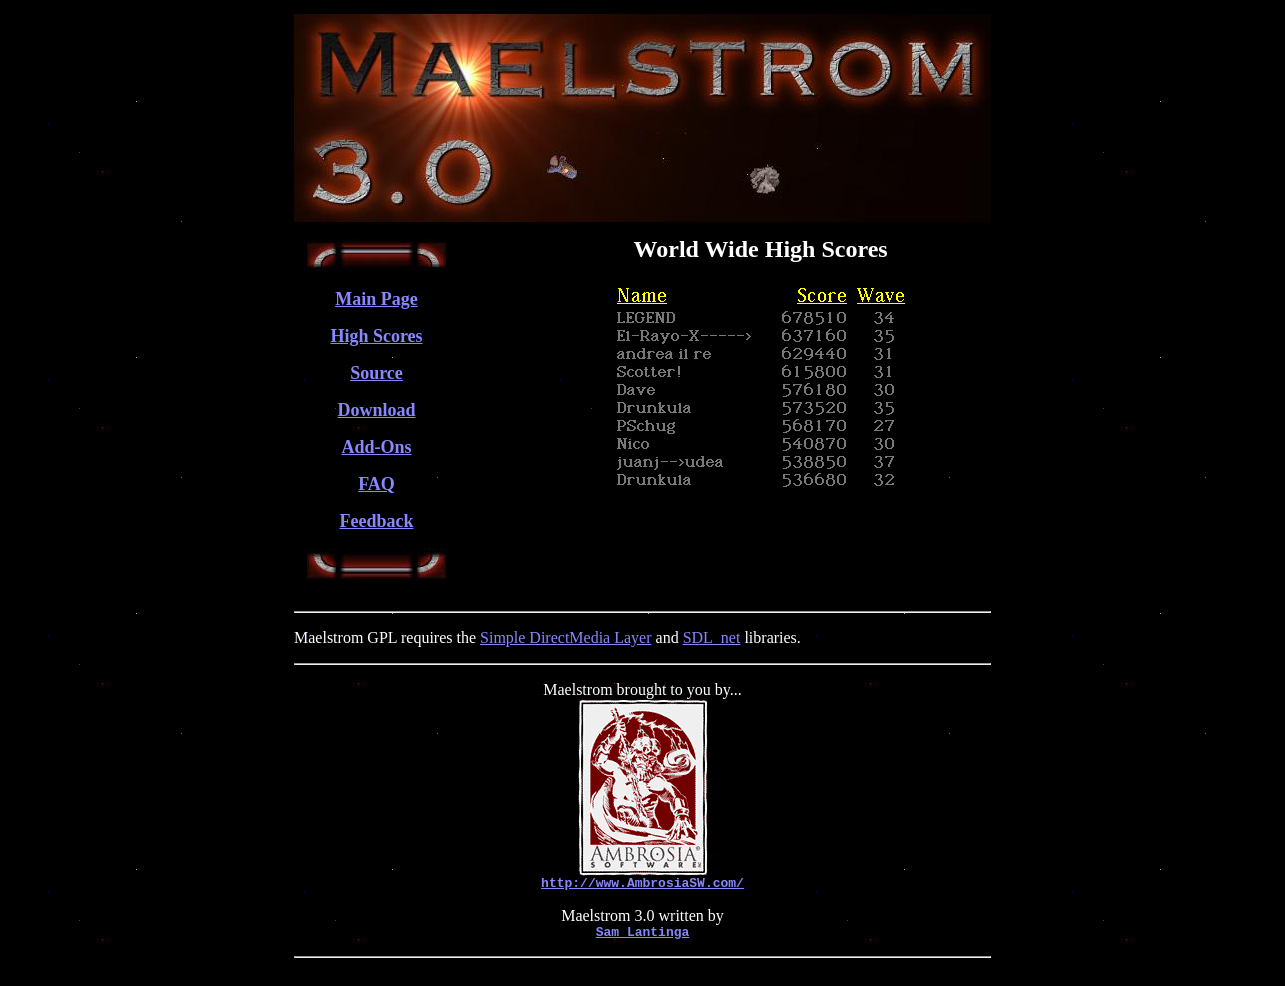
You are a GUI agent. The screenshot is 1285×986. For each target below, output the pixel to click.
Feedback (377, 521)
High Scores (376, 336)
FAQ (376, 484)
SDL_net (712, 637)
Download (376, 410)
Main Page (376, 299)
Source (376, 373)
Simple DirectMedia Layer (566, 637)
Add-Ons (376, 447)
